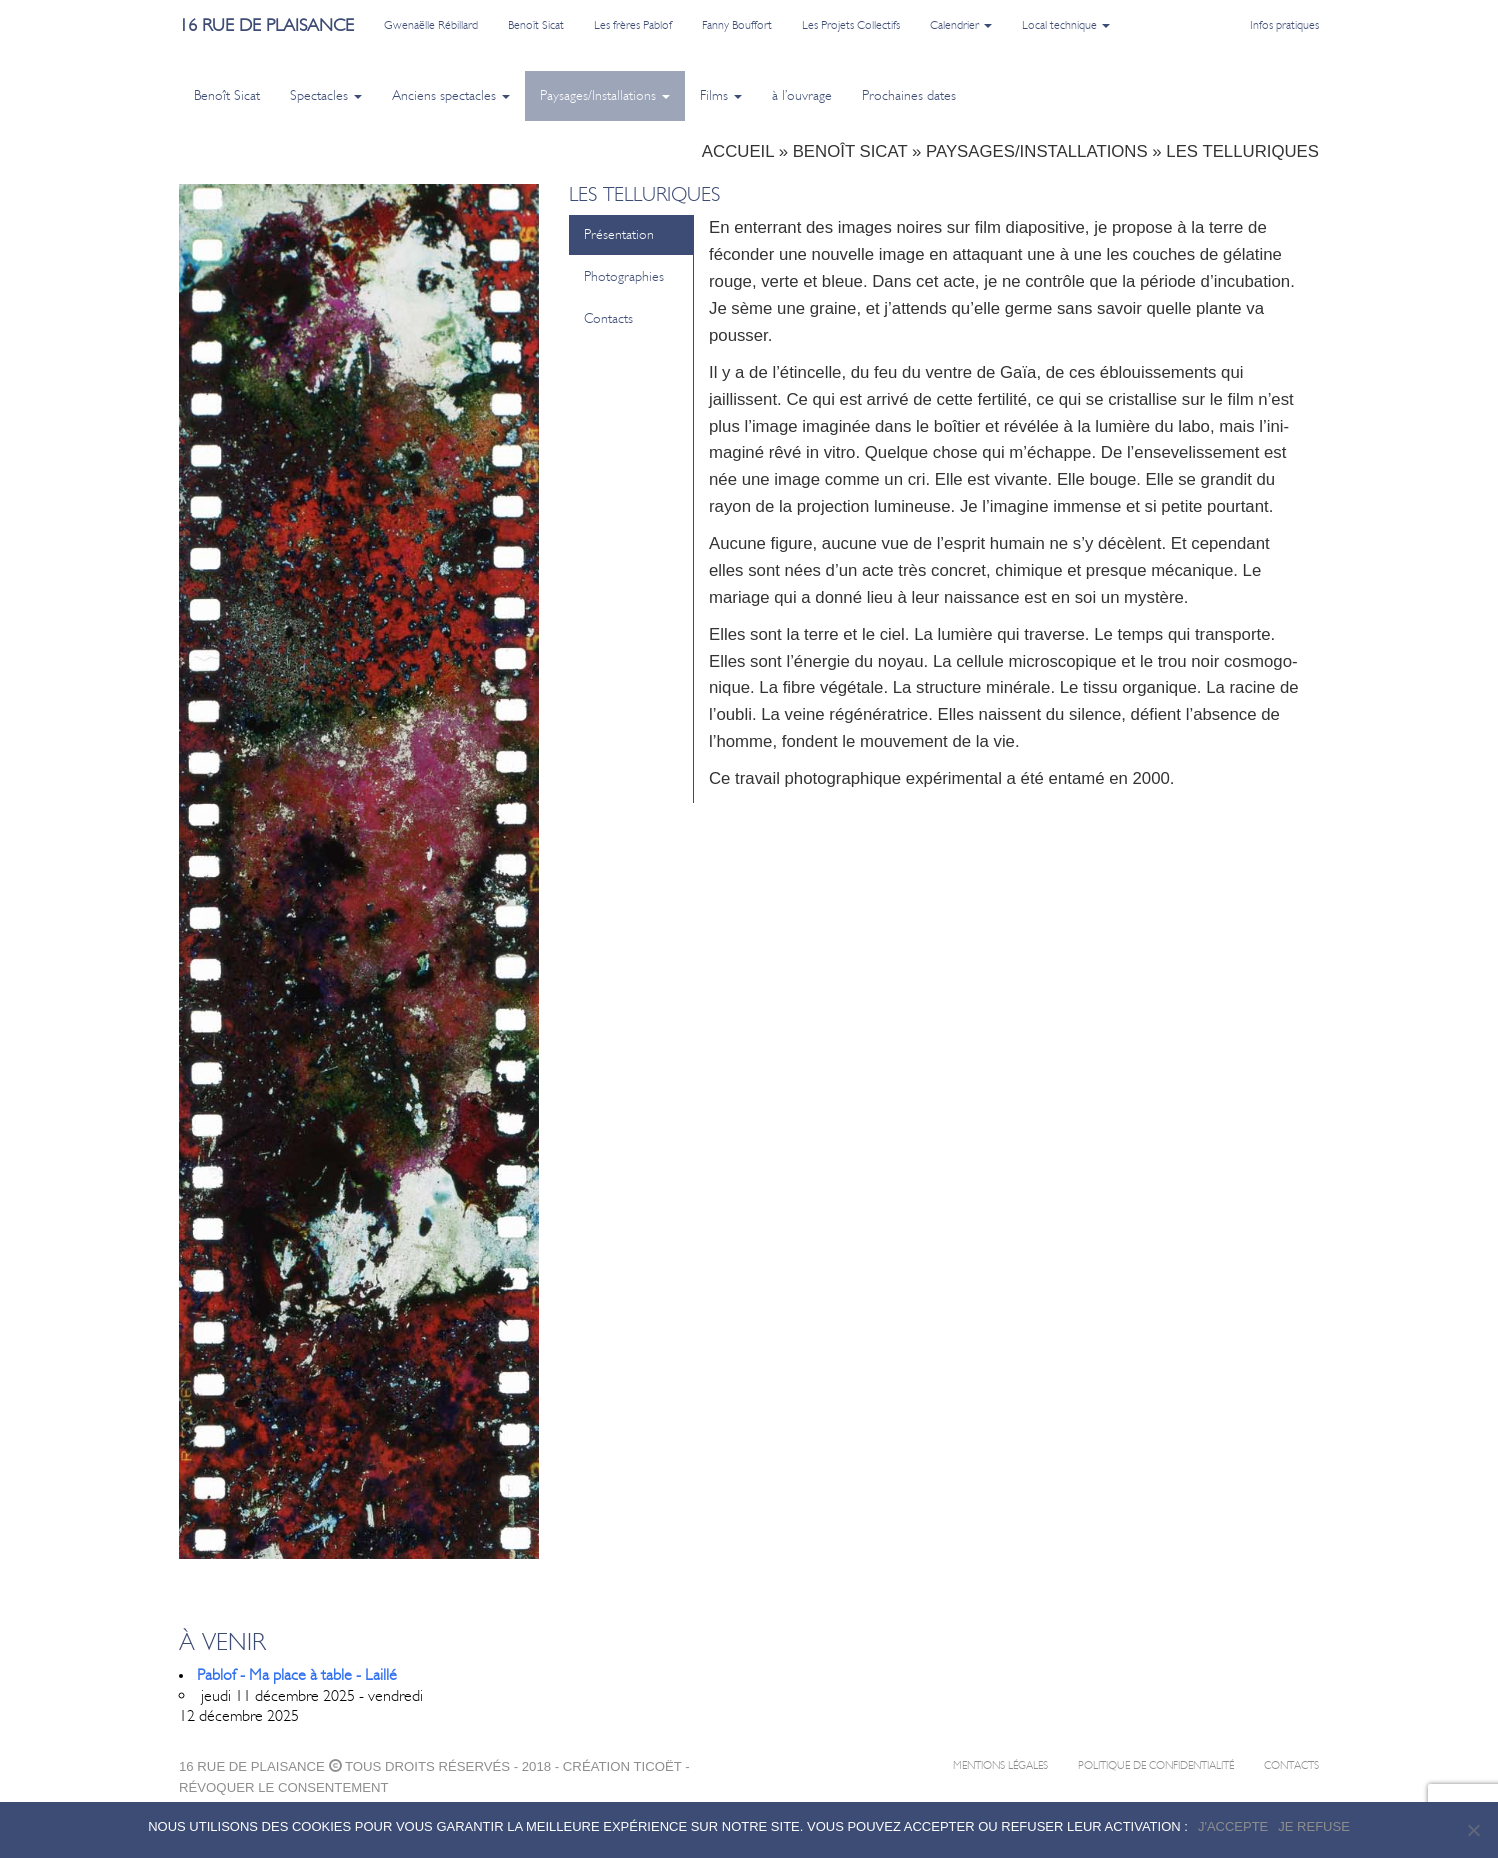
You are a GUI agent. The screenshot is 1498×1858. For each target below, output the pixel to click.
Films (721, 95)
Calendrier (961, 25)
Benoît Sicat (536, 25)
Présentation (619, 234)
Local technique (1066, 25)
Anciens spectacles (451, 95)
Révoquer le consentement (284, 1787)
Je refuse (1314, 1826)
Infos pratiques (1284, 25)
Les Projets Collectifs (851, 25)
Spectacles (326, 95)
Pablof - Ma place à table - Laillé (297, 1674)
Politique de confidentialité (1156, 1765)
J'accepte (1233, 1826)
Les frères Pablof (633, 25)
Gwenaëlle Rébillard (431, 25)
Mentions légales (1000, 1765)
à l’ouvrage (802, 95)
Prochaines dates (909, 95)
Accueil (738, 151)
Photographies (624, 276)
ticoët (657, 1766)
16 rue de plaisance (266, 25)
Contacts (608, 318)
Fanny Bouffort (737, 25)
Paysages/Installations (605, 95)
